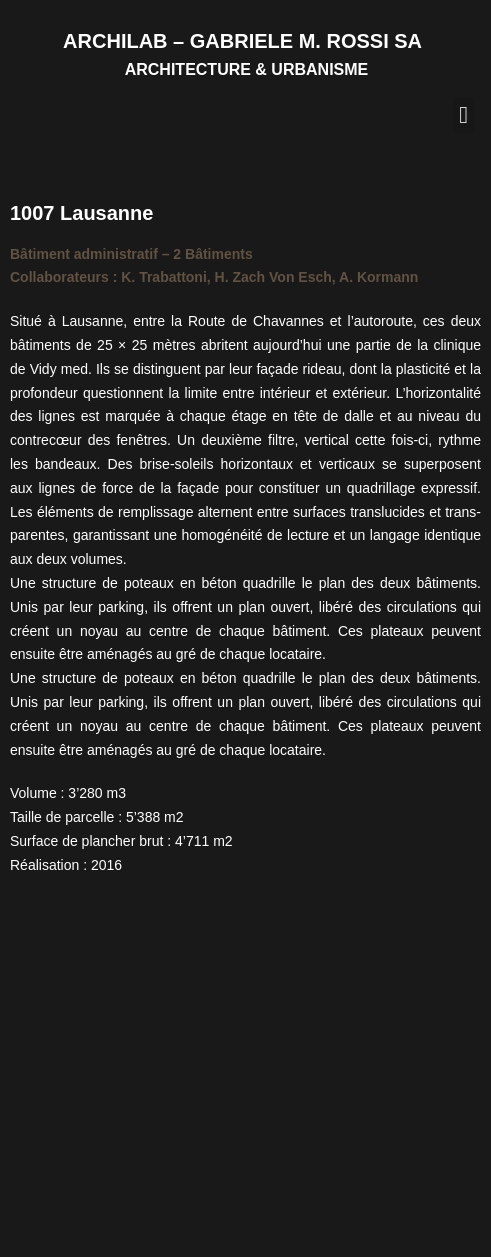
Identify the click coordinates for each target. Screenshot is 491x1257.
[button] (463, 115)
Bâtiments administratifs (142, 1101)
